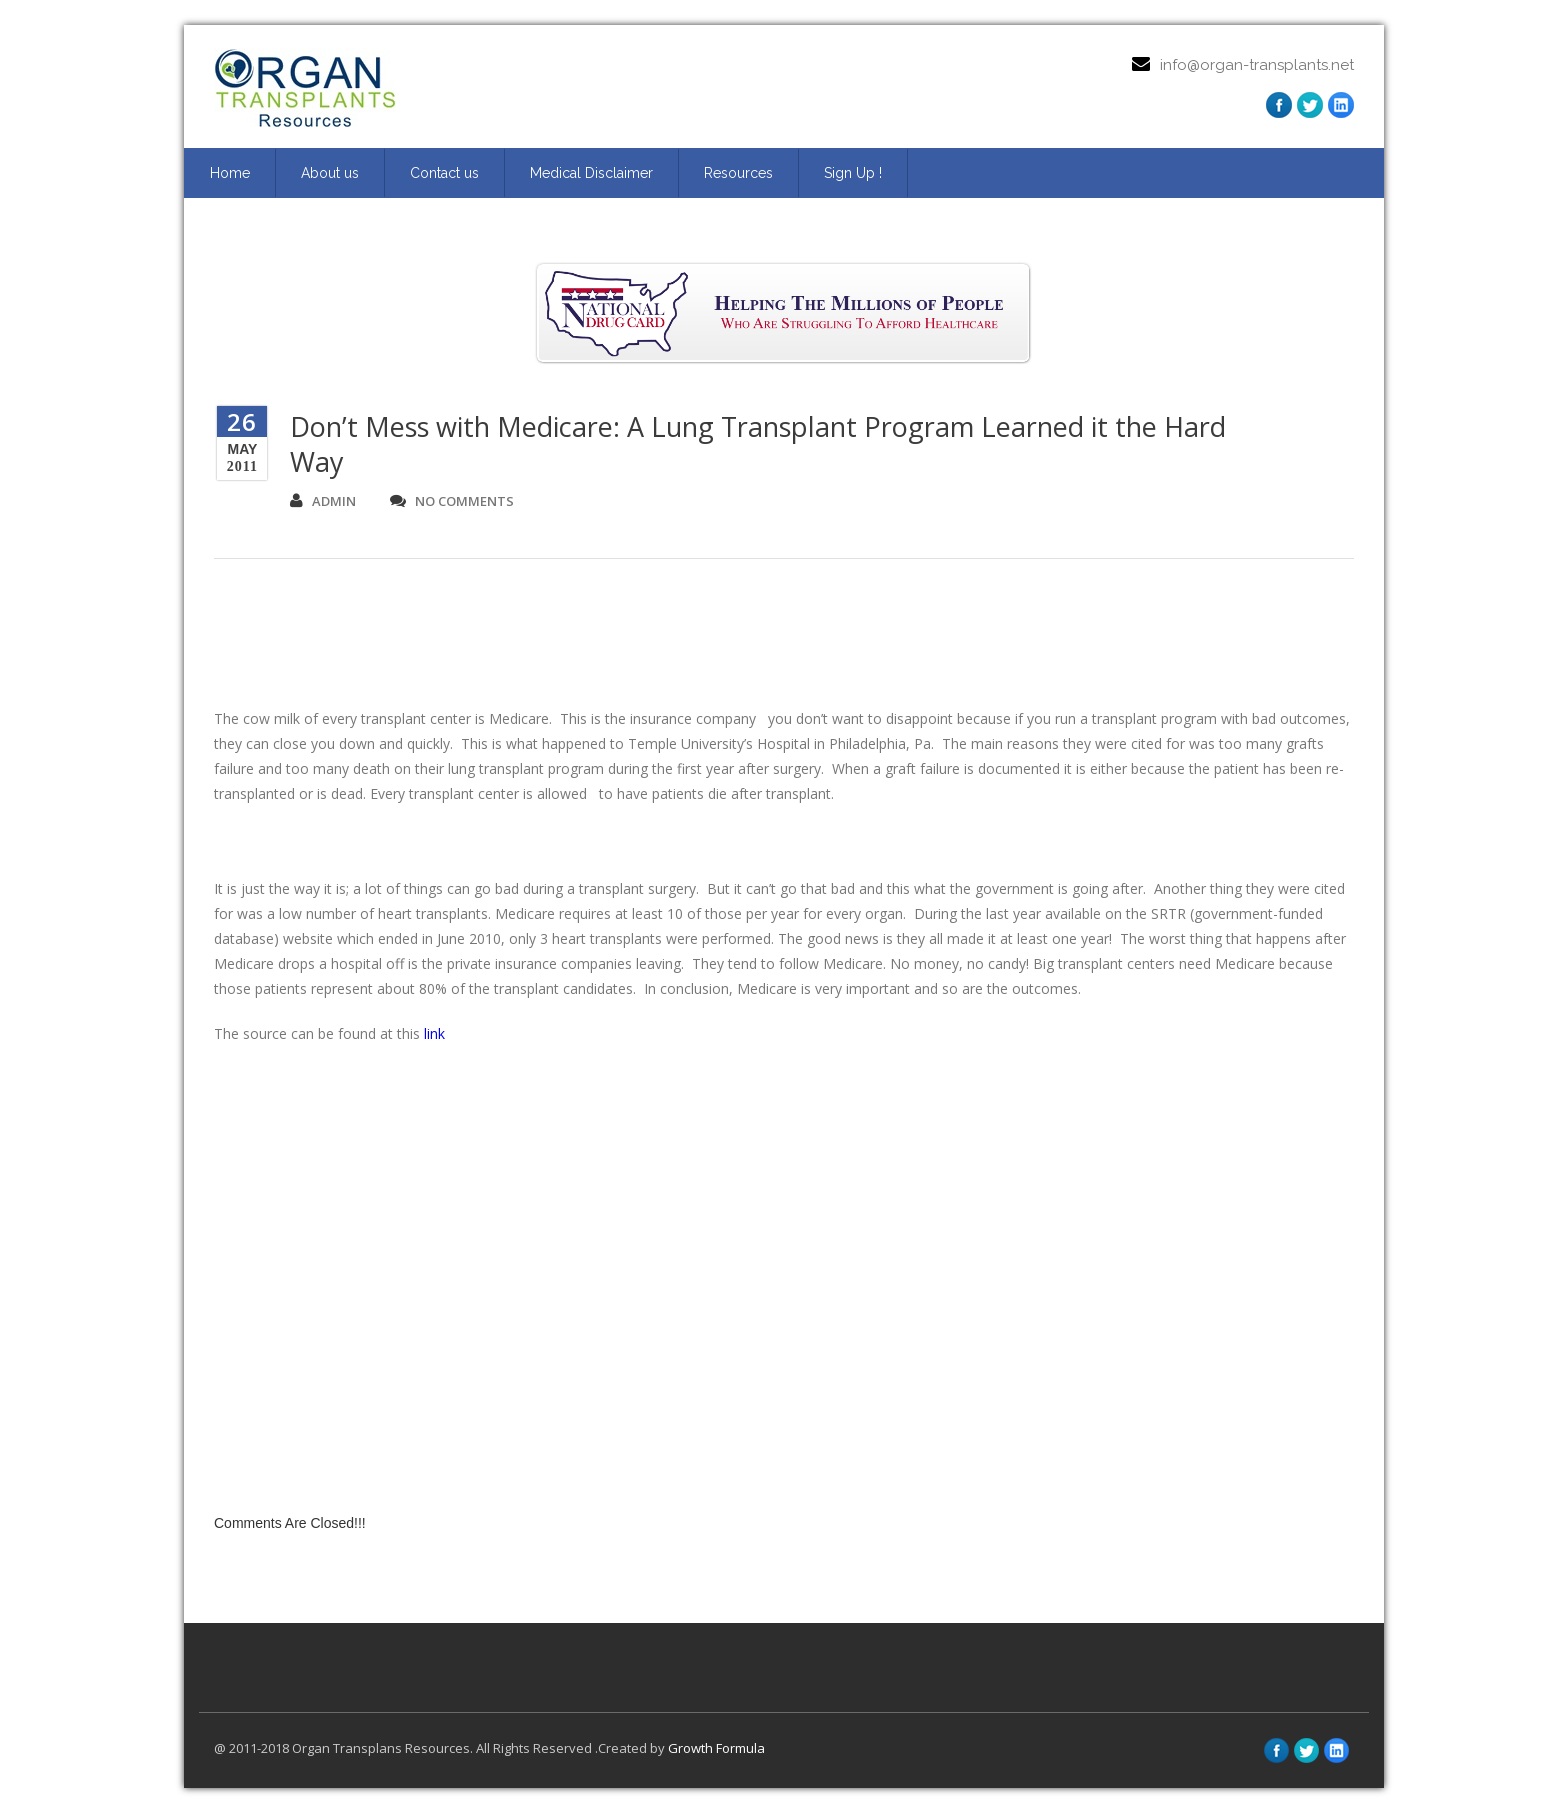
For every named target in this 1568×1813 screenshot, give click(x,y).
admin (323, 501)
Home (230, 173)
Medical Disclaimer (591, 173)
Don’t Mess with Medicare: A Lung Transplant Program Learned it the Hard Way (758, 444)
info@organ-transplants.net (1257, 65)
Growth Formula (716, 1748)
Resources (738, 173)
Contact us (444, 173)
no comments (452, 501)
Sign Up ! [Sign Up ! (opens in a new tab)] (853, 173)
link (434, 1033)
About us (330, 173)
